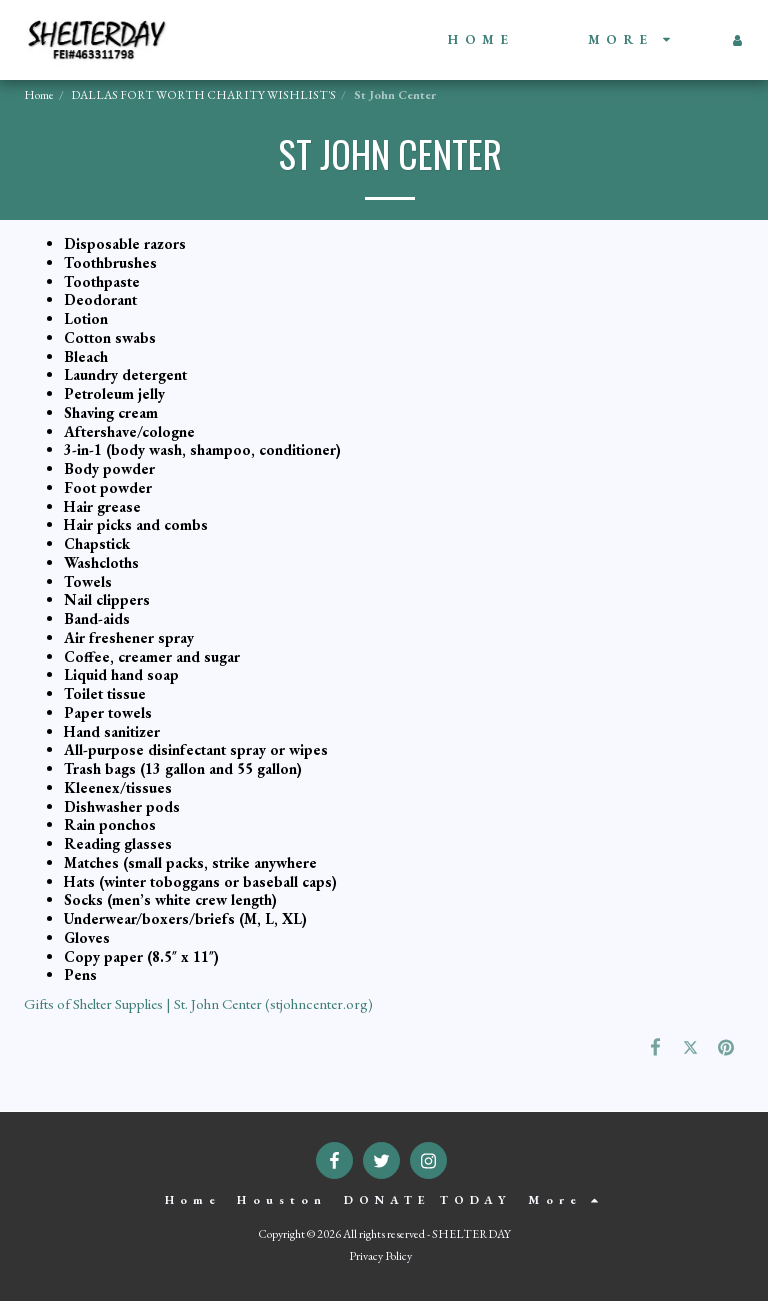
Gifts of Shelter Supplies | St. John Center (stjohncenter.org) (198, 1003)
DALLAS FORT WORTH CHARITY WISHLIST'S (203, 95)
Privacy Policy (380, 1256)
